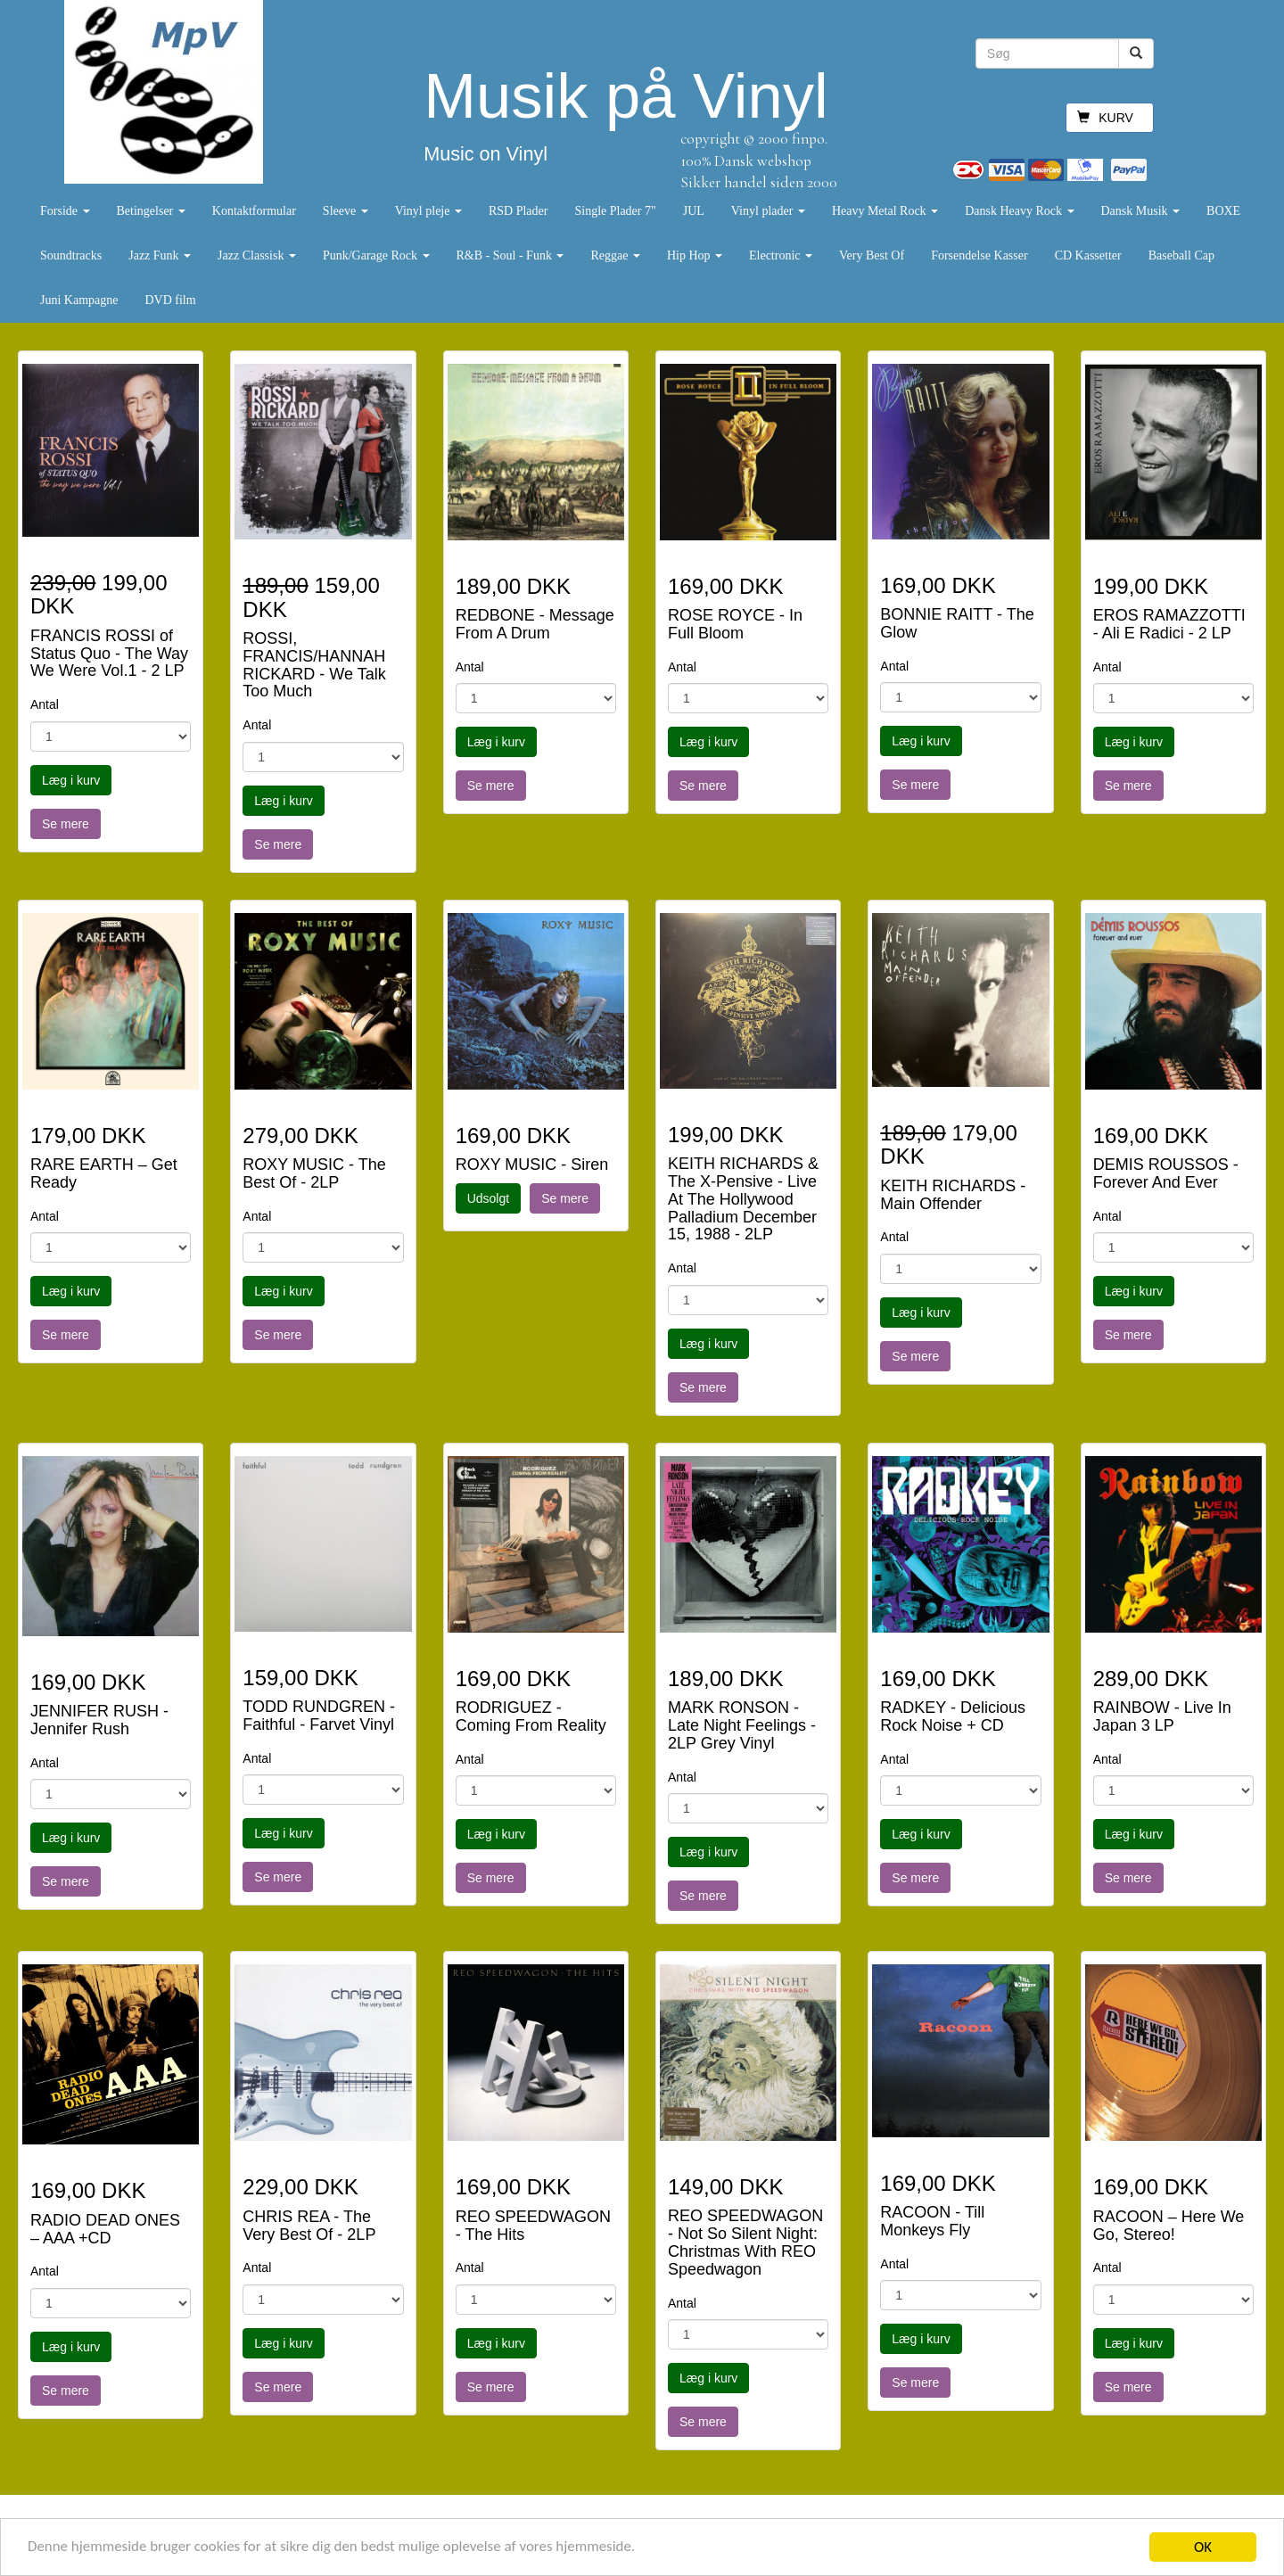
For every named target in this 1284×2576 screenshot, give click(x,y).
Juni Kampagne (79, 300)
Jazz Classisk (257, 255)
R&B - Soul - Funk (510, 255)
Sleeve (345, 211)
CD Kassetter (1088, 255)
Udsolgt (488, 1198)
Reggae (614, 255)
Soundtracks (71, 255)
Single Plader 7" (614, 211)
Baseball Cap (1181, 255)
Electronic (780, 255)
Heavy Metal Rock (885, 211)
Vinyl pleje (428, 211)
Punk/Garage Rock (376, 255)
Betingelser (151, 211)
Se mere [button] (65, 824)
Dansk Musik (1141, 211)
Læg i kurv (71, 780)
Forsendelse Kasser (979, 255)
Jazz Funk (159, 255)
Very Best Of (871, 255)
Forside (65, 211)
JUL (693, 211)
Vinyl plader (768, 211)
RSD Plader (518, 211)
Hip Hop (694, 255)
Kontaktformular (254, 211)
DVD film (169, 300)
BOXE (1223, 211)
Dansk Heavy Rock (1019, 211)
